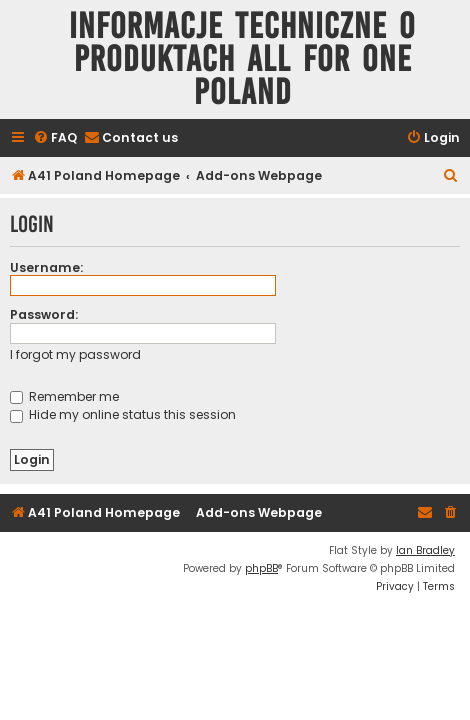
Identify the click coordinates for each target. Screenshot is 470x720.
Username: (46, 267)
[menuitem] (55, 138)
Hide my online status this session (123, 414)
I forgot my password (75, 354)
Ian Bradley (425, 550)
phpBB (261, 568)
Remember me (64, 396)
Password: (44, 314)
